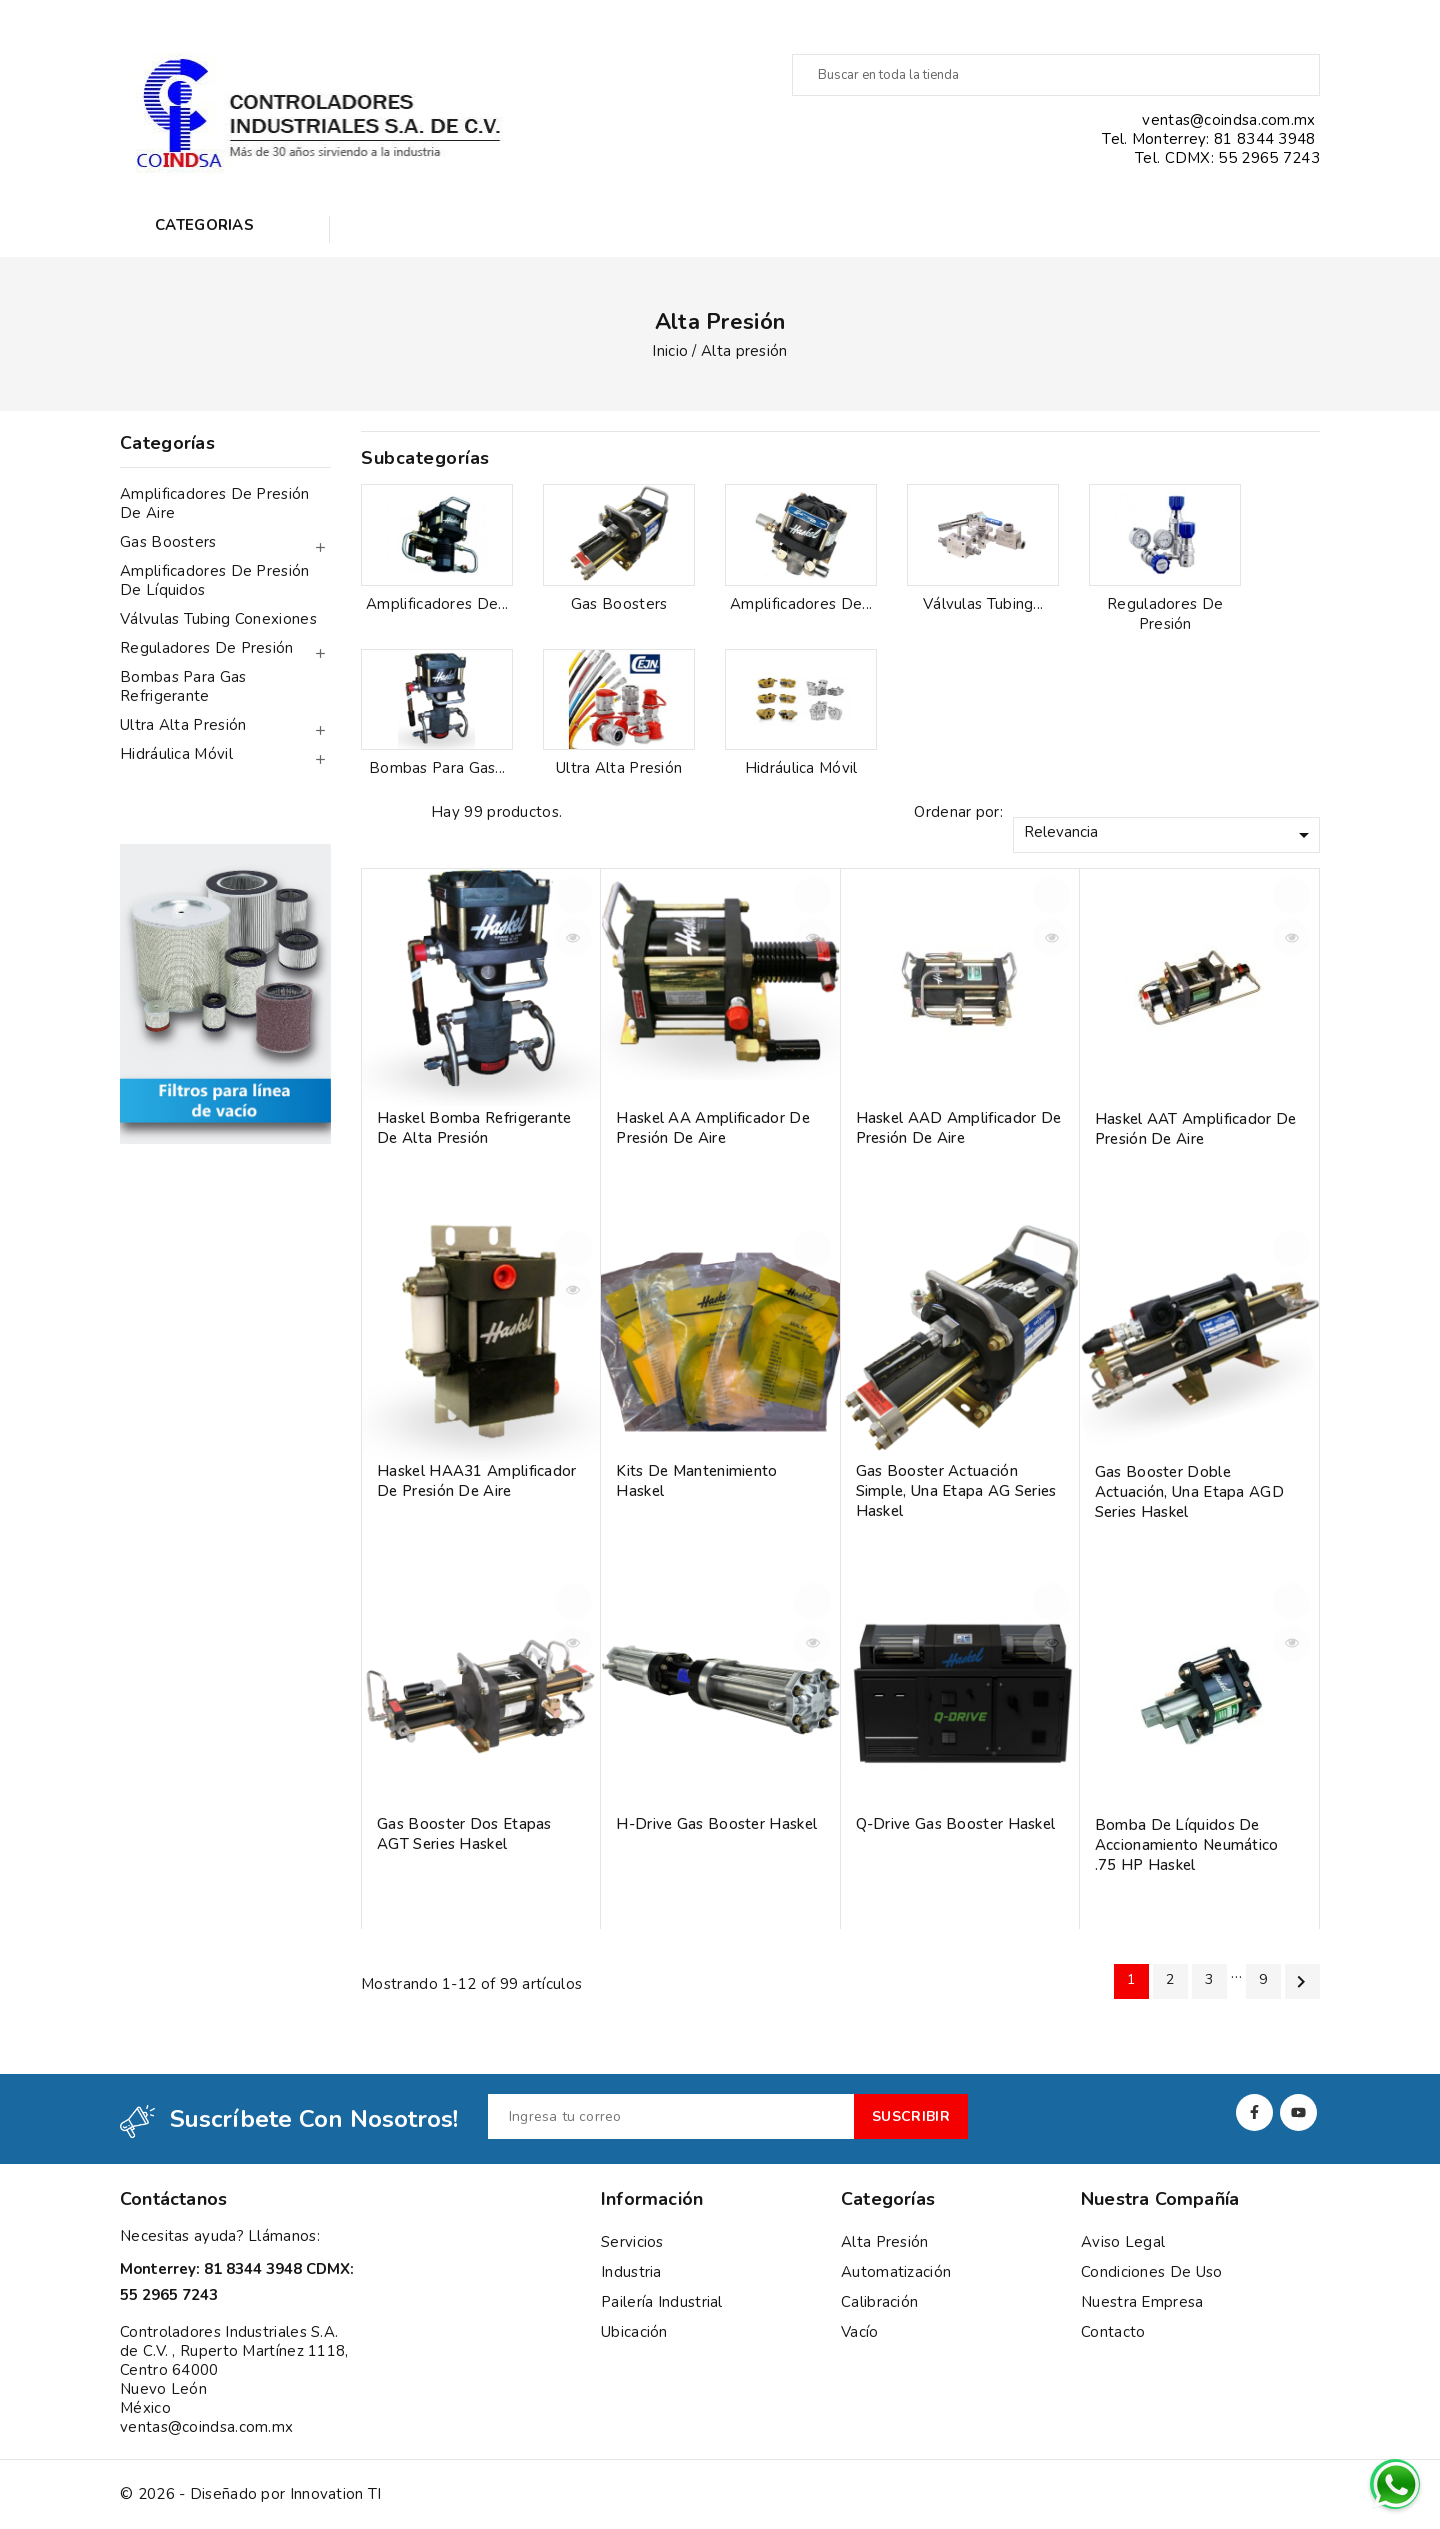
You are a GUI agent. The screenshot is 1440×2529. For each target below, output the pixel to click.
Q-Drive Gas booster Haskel (956, 1824)
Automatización (896, 2272)
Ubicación (634, 2332)
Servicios (632, 2242)
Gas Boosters (168, 542)
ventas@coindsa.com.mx (206, 2427)
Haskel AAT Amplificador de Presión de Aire (1196, 1129)
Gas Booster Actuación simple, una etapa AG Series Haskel (956, 1491)
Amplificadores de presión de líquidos (215, 580)
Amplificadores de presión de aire (215, 503)
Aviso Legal (1123, 2242)
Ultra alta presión (183, 725)
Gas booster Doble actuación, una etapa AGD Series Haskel (1189, 1492)
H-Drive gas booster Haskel (716, 1824)
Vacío (860, 2332)
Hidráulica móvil (176, 754)
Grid (371, 813)
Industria (631, 2272)
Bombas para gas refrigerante (183, 686)
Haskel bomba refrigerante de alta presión (474, 1128)
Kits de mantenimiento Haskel (696, 1481)
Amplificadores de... (437, 604)
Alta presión (885, 2242)
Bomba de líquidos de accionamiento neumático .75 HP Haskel (1187, 1845)
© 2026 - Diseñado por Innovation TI (251, 2494)
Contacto (1113, 2332)
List (406, 813)
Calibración (879, 2302)
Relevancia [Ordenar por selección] (1170, 834)
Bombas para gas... (437, 768)
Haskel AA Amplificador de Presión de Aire (713, 1128)
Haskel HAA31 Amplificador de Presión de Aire (477, 1481)
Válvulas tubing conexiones (218, 619)
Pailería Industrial (662, 2302)
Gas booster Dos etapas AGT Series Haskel (464, 1834)
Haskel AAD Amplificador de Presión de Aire (959, 1128)
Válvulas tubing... (983, 604)
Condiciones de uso (1151, 2272)
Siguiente (1301, 1982)
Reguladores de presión (207, 648)
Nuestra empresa (1142, 2302)
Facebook (1254, 2112)
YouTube (1298, 2112)
